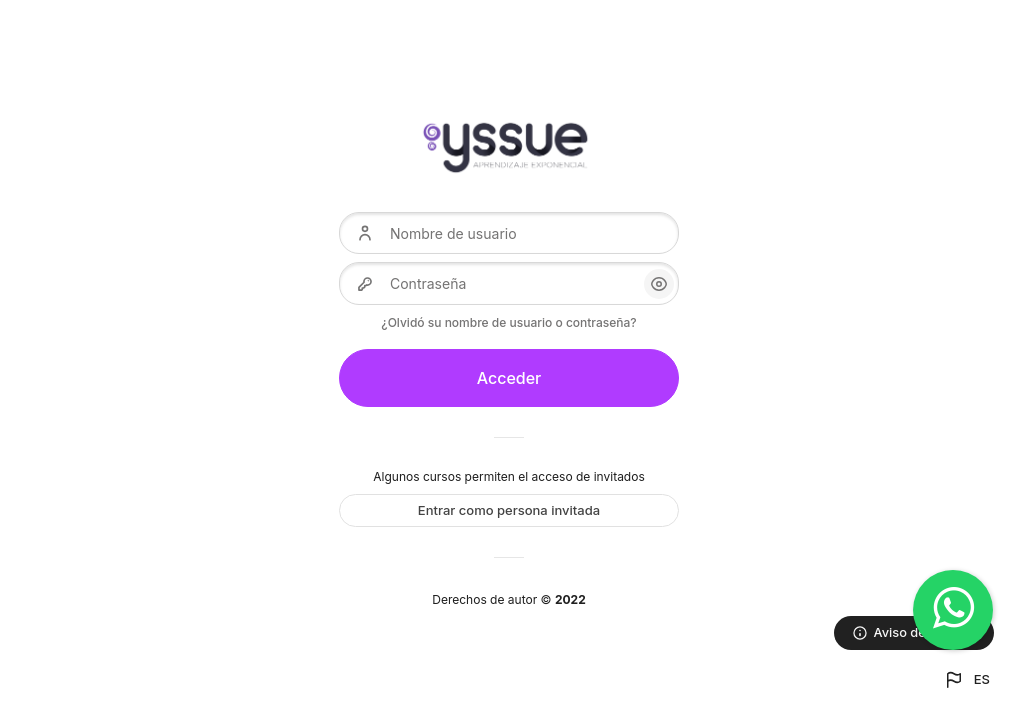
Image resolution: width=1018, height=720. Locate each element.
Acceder (509, 378)
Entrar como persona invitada (509, 510)
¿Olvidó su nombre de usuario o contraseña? (508, 322)
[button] (966, 680)
